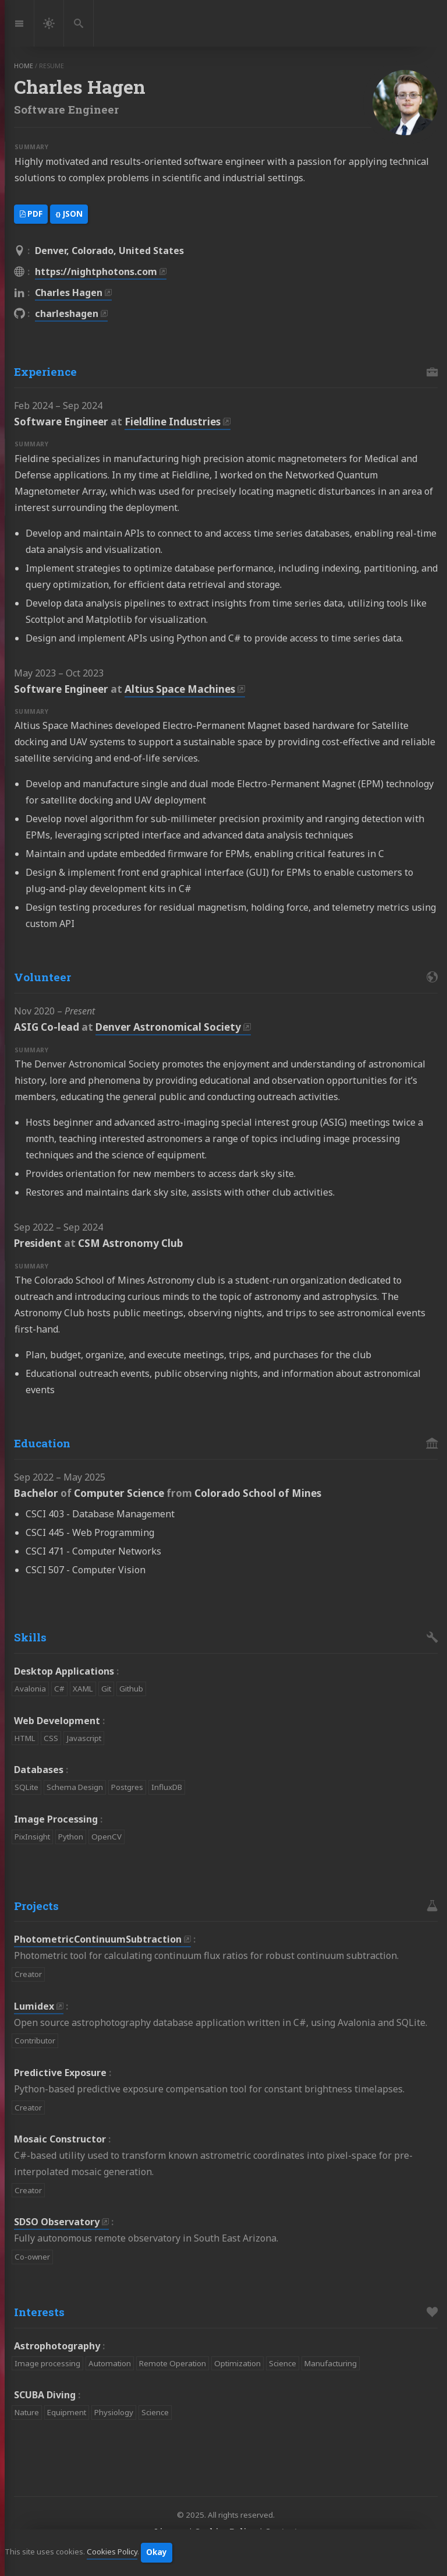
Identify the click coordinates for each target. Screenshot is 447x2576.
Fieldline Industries (173, 421)
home (23, 66)
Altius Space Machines (180, 689)
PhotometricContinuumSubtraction (98, 1939)
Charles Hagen (68, 292)
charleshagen (66, 313)
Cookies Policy (112, 2552)
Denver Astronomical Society (168, 1027)
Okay (156, 2552)
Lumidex (34, 2006)
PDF (30, 214)
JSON (69, 214)
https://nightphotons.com (96, 271)
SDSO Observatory (57, 2221)
